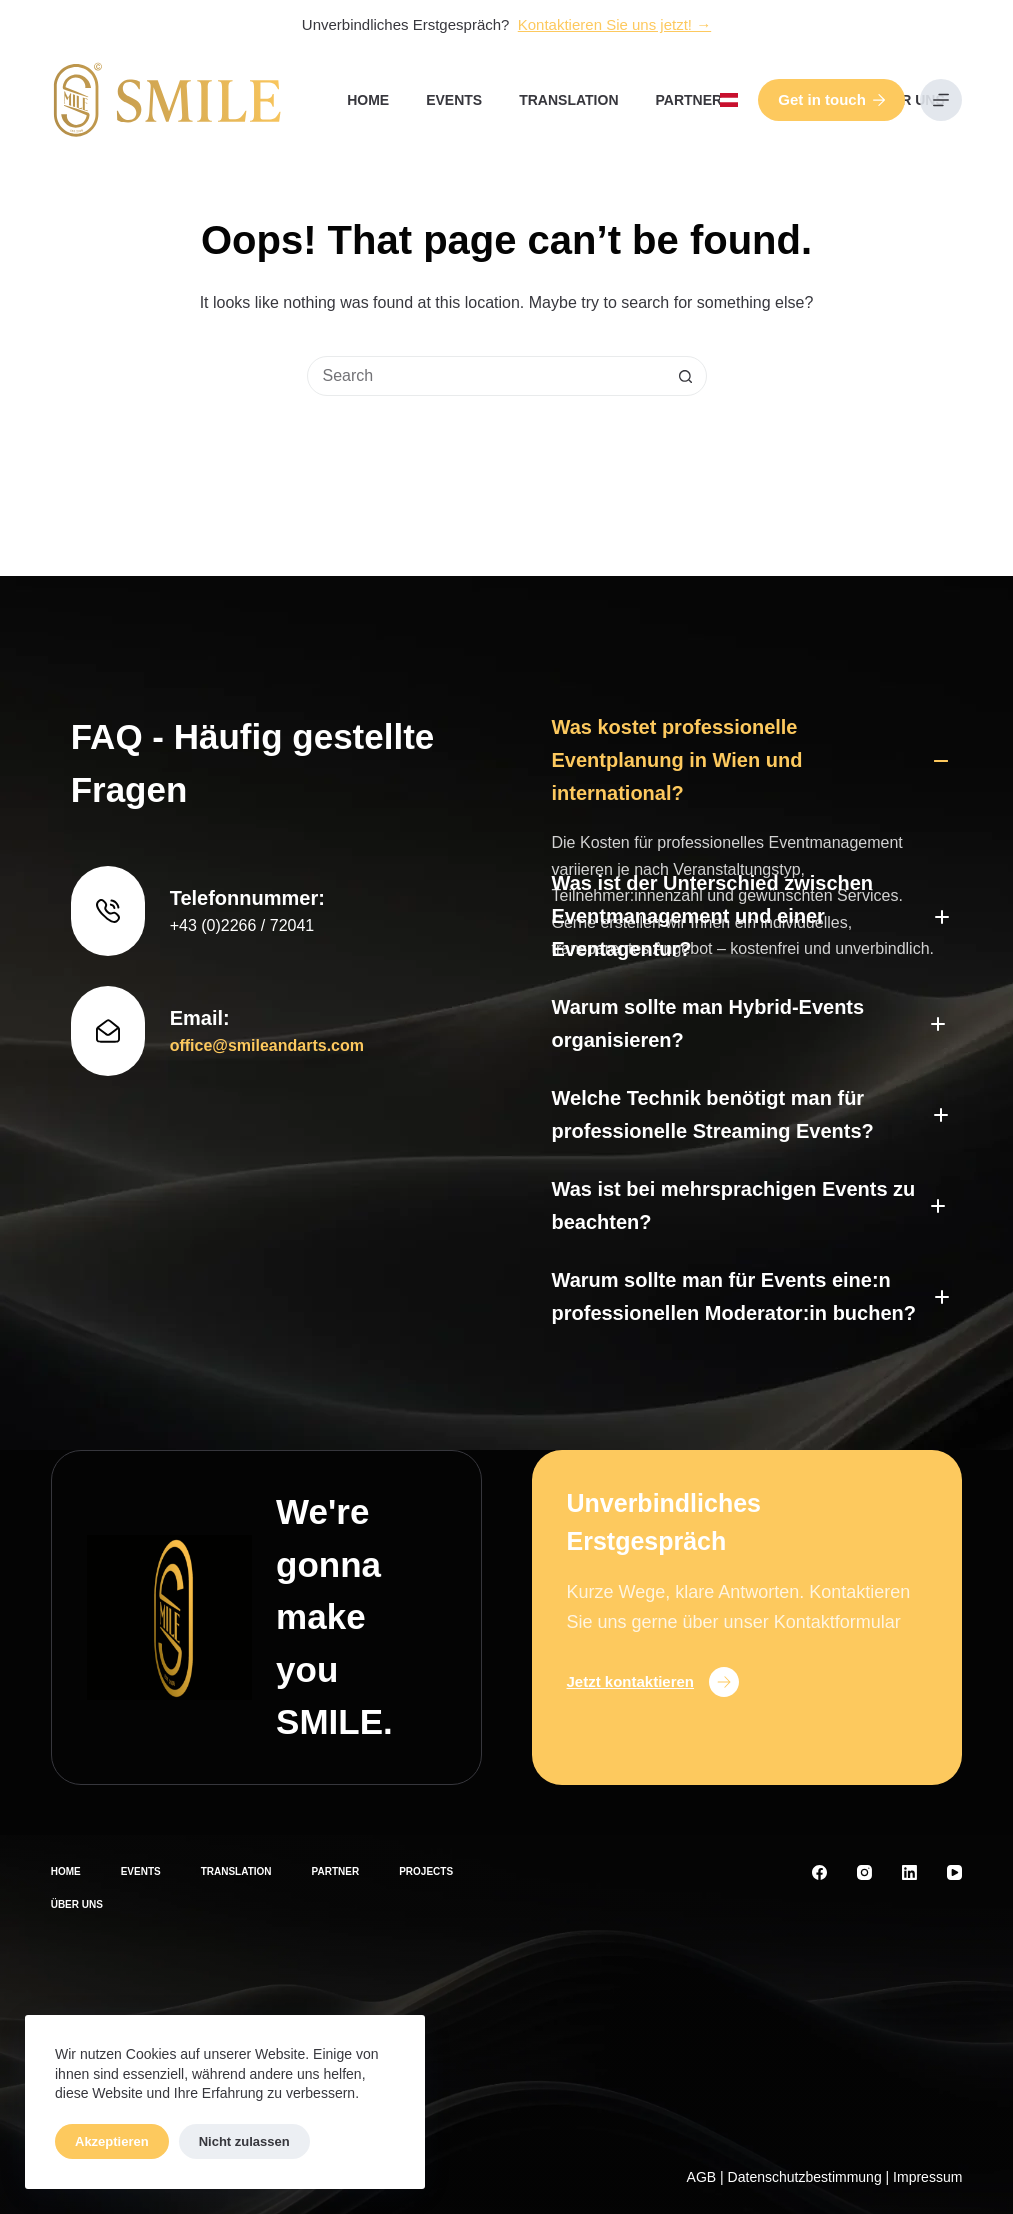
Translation (568, 100)
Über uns (908, 100)
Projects (426, 1871)
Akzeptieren (112, 2141)
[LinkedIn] (909, 1872)
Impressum (927, 2177)
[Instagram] (864, 1872)
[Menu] (941, 100)
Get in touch (831, 99)
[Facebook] (819, 1872)
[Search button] (686, 376)
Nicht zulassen (244, 2141)
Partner (689, 100)
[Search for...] (487, 376)
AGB (702, 2177)
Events (454, 100)
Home (368, 100)
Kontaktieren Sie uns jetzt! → (614, 24)
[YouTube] (954, 1872)
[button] (729, 100)
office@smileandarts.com (267, 925)
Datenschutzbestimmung (805, 2177)
